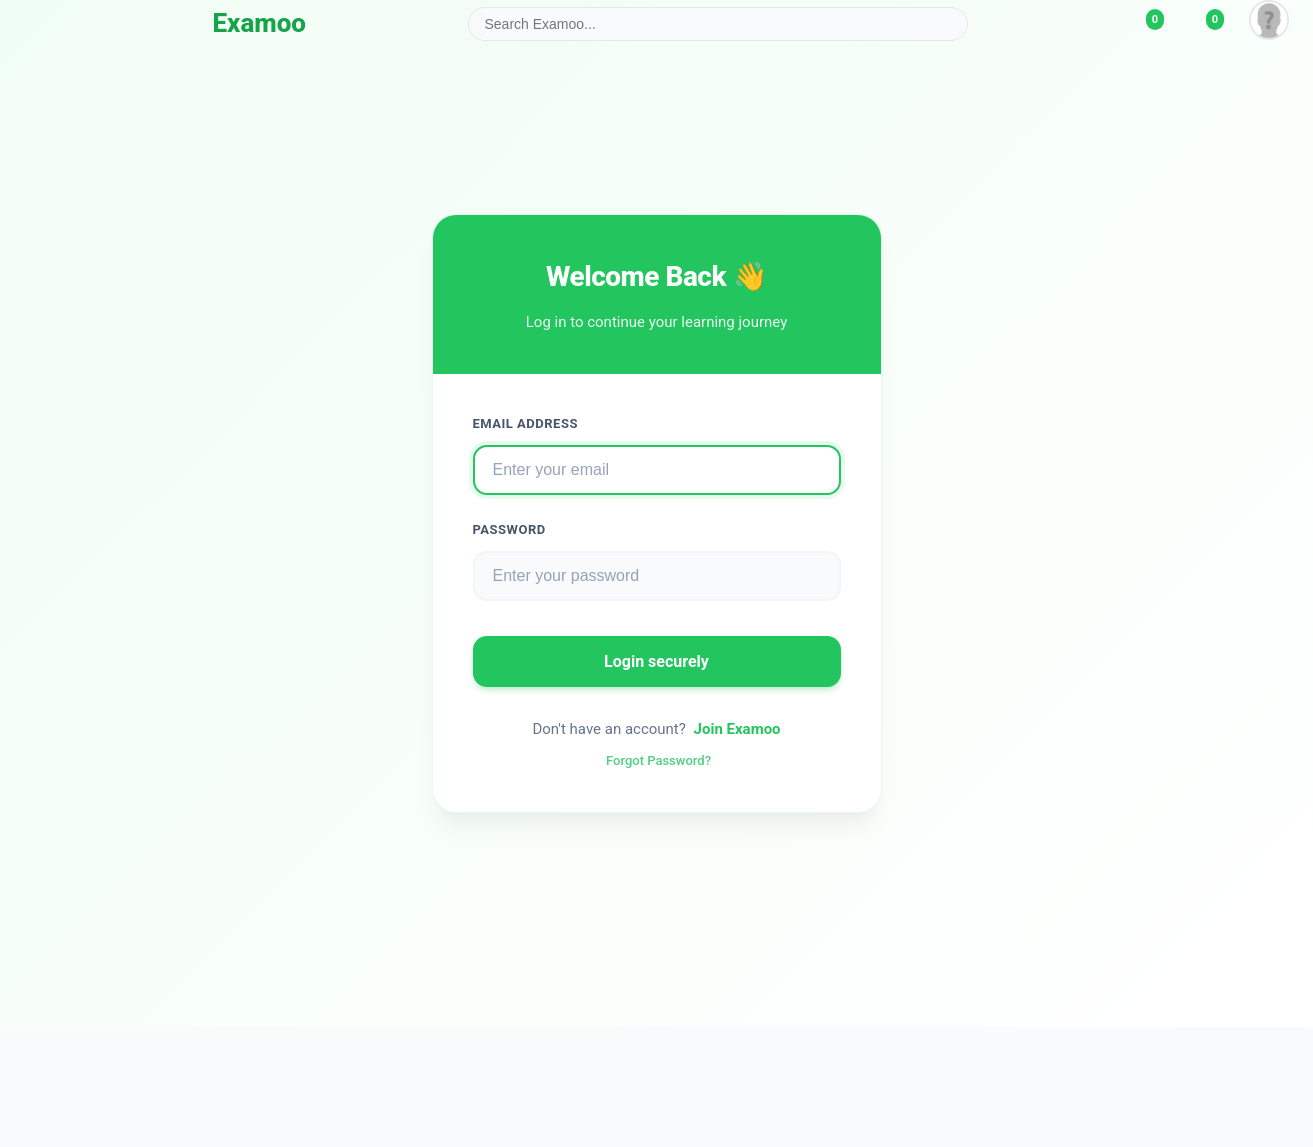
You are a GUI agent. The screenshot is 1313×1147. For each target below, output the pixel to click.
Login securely (656, 661)
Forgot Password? (658, 760)
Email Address (525, 423)
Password (509, 529)
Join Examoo (737, 729)
